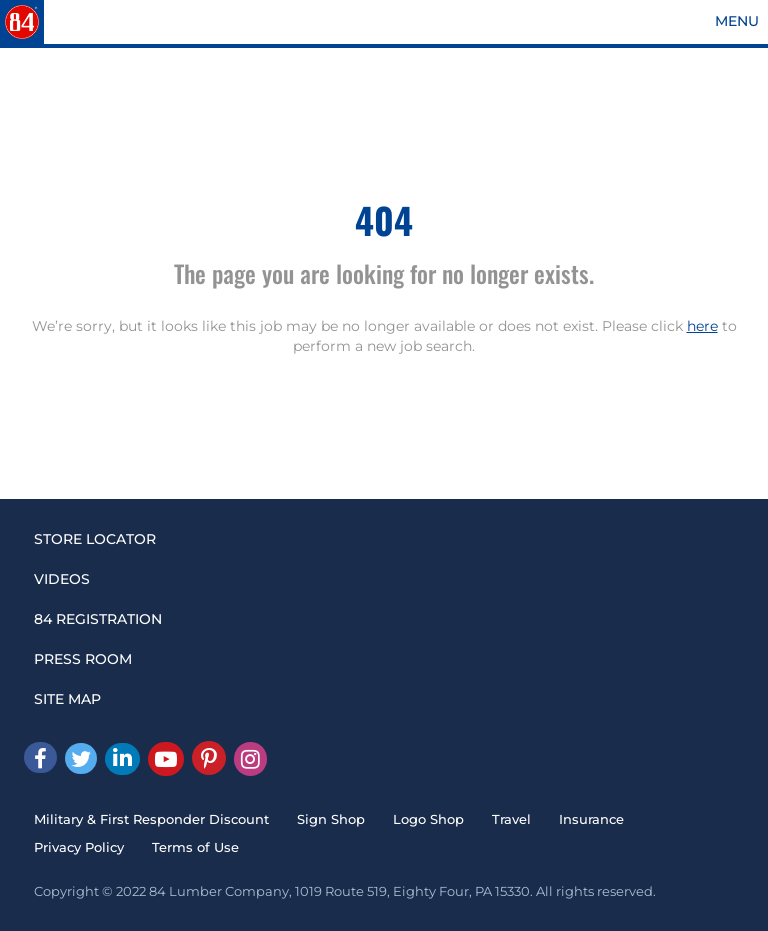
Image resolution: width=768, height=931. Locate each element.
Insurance (591, 819)
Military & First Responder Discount (151, 819)
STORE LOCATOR (95, 539)
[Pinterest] (209, 758)
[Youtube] (166, 759)
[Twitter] (81, 758)
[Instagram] (250, 759)
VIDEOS (62, 579)
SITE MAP (67, 699)
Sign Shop (331, 819)
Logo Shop (428, 819)
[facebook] (40, 757)
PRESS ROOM (83, 659)
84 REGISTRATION (98, 619)
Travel (511, 819)
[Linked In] (122, 759)
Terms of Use (195, 847)
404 (384, 219)
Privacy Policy (79, 847)
